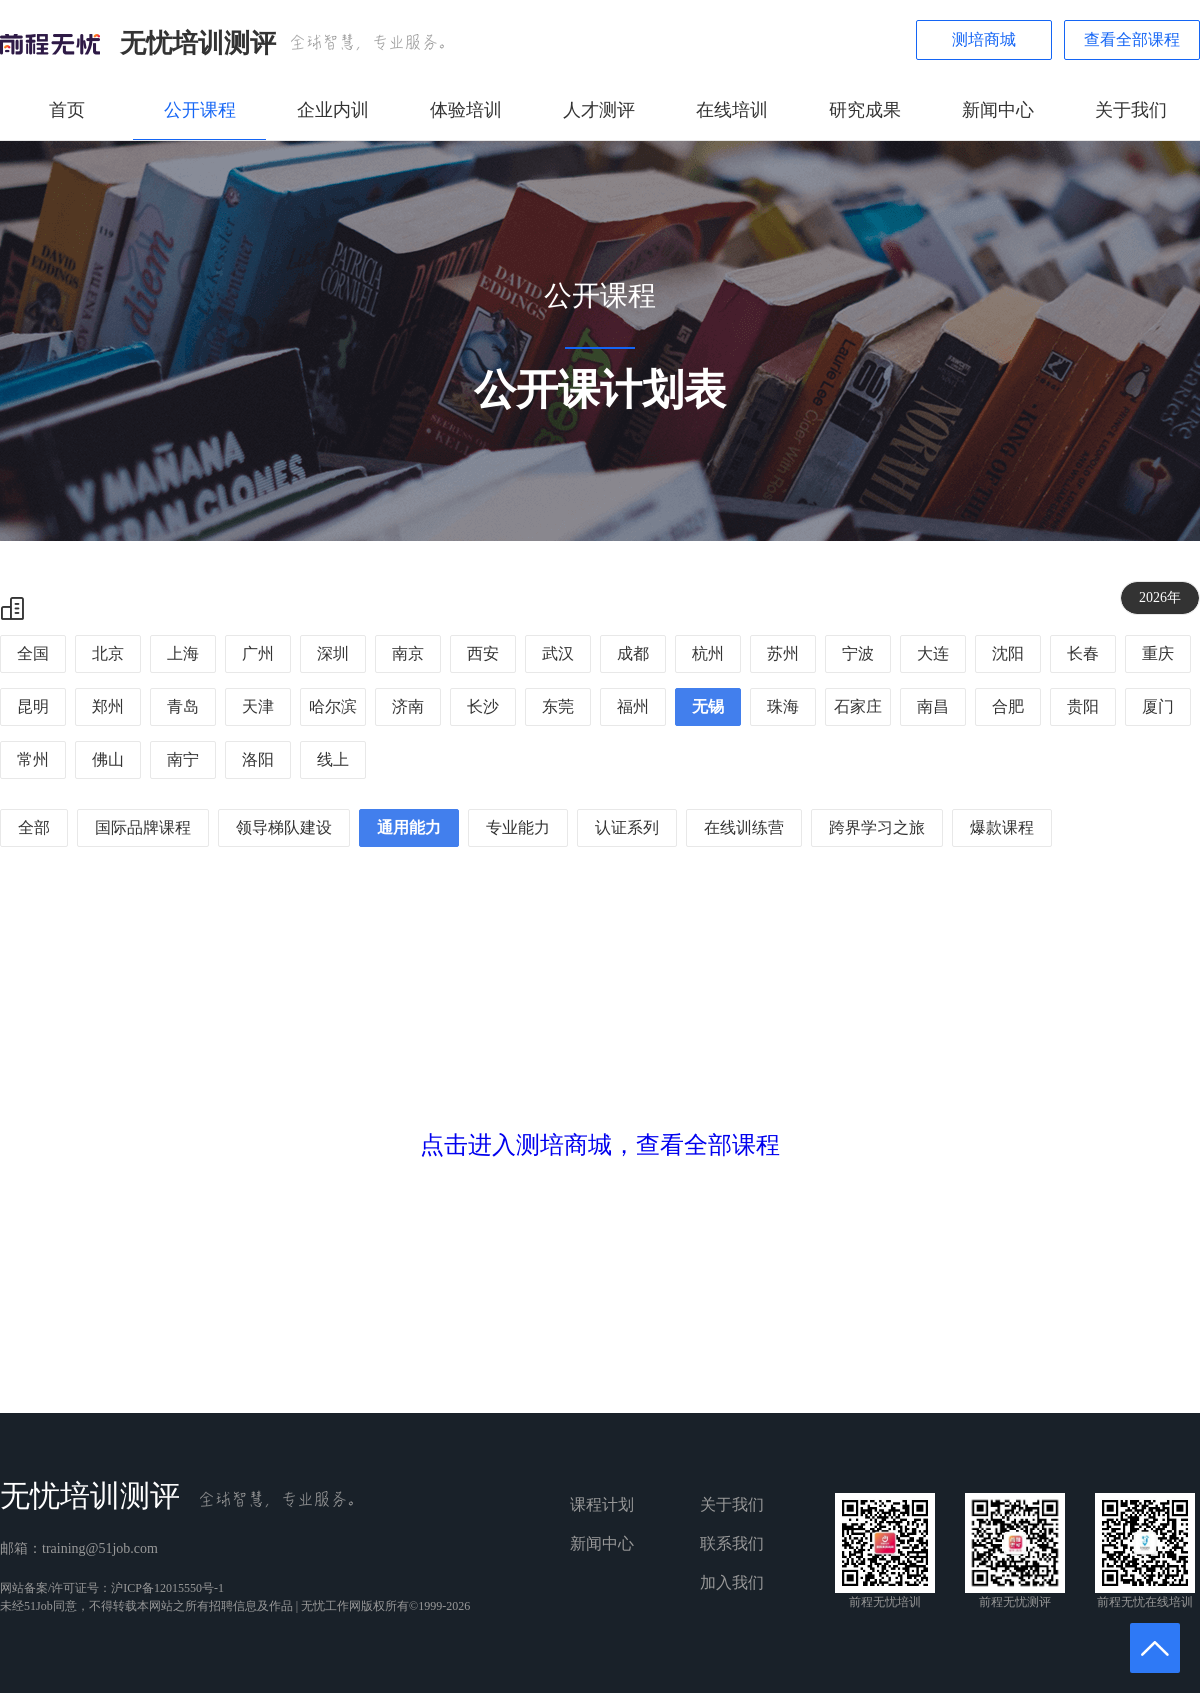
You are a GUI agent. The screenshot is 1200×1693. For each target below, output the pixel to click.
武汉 (558, 653)
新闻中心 (998, 110)
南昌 (933, 706)
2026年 (1160, 597)
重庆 (1158, 653)
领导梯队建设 (284, 827)
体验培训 (466, 110)
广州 (258, 653)
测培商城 (984, 39)
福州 (633, 706)
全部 (34, 827)
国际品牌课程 (143, 827)
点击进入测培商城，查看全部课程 (600, 1145)
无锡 (708, 706)
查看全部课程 (1132, 39)
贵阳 (1083, 706)
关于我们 (1131, 110)
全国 (33, 653)
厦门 (1158, 706)
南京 (408, 653)
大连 (933, 653)
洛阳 (258, 759)
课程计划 (602, 1504)
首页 (67, 110)
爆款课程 (1002, 827)
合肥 (1008, 706)
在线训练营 (744, 827)
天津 (258, 706)
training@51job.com (100, 1548)
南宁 (183, 759)
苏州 (783, 653)
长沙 (483, 706)
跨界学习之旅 (877, 827)
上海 (183, 653)
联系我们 (732, 1543)
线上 (333, 759)
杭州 (708, 653)
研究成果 (865, 110)
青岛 (183, 706)
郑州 (108, 706)
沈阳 (1008, 653)
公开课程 (200, 110)
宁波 (858, 653)
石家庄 (858, 706)
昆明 (33, 706)
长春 (1083, 653)
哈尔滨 (333, 706)
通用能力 (409, 827)
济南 (408, 706)
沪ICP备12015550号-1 (167, 1588)
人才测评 (599, 110)
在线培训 (732, 110)
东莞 (558, 706)
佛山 (108, 759)
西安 (483, 653)
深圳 (333, 653)
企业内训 (333, 110)
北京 (108, 653)
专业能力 (518, 827)
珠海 (783, 706)
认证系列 (627, 827)
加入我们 (732, 1582)
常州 (33, 759)
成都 (633, 653)
